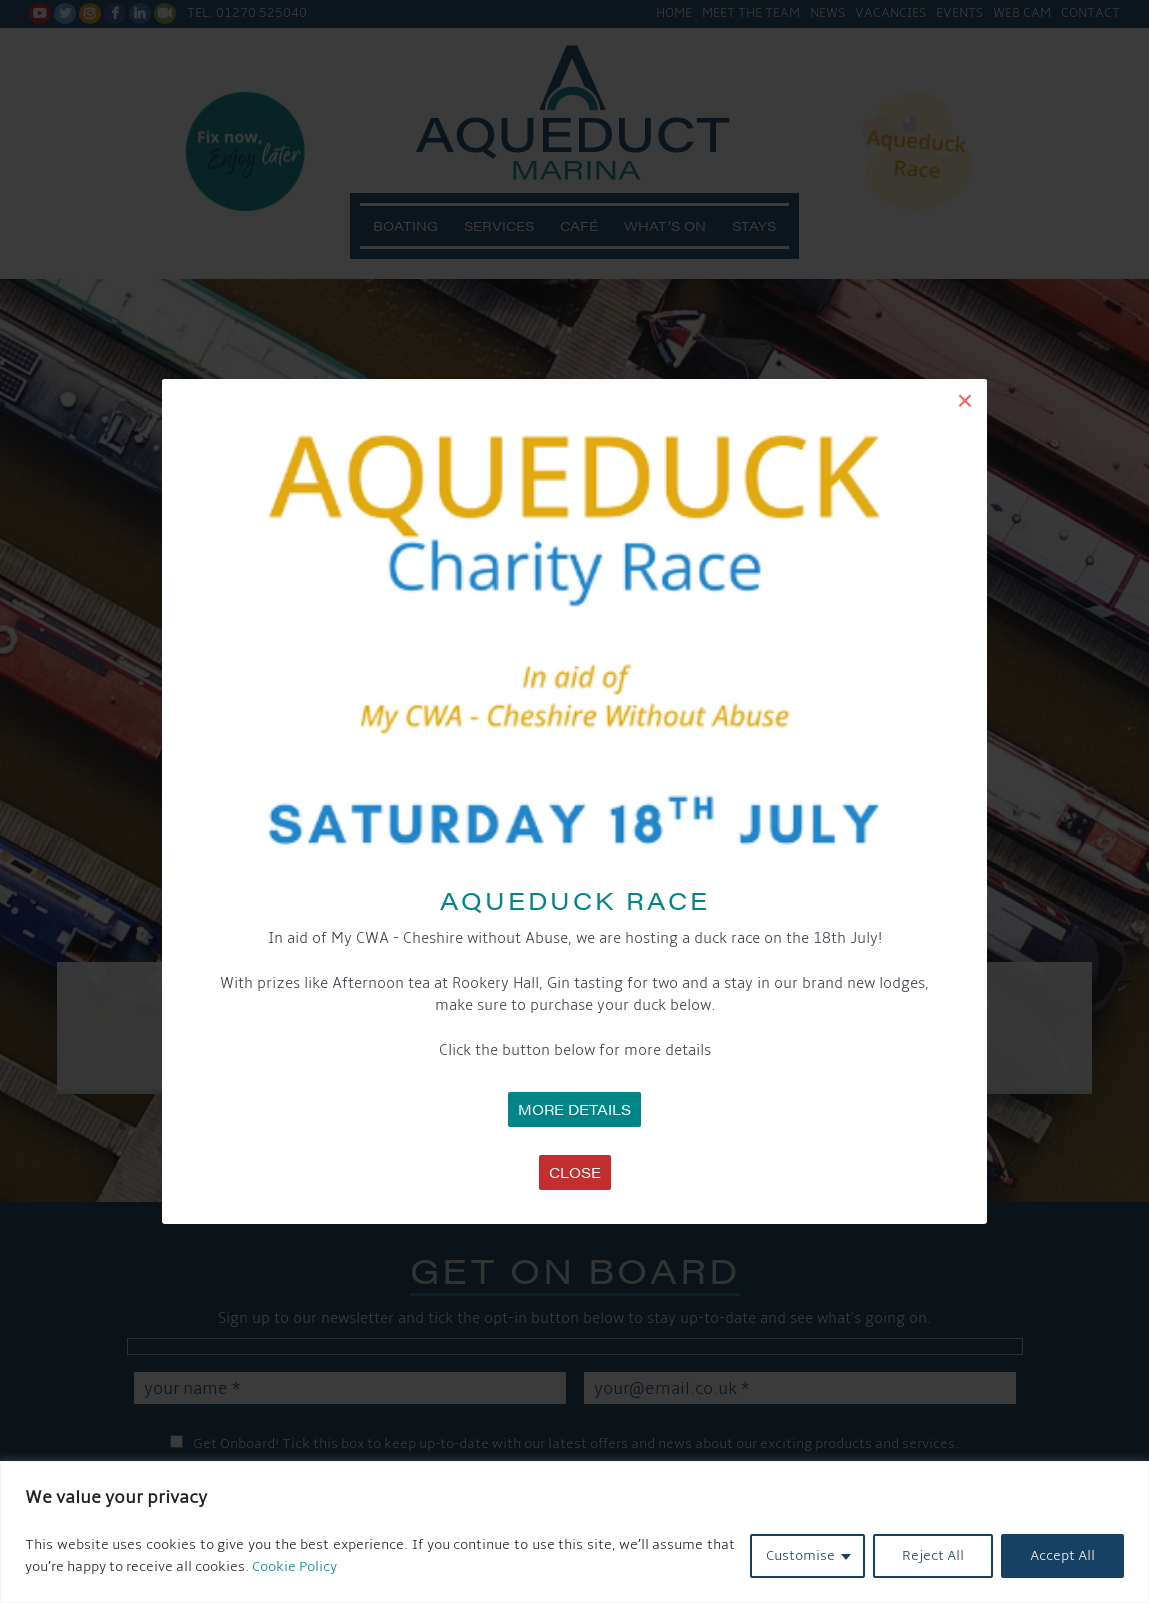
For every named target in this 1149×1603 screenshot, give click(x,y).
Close (575, 1172)
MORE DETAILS (574, 1109)
